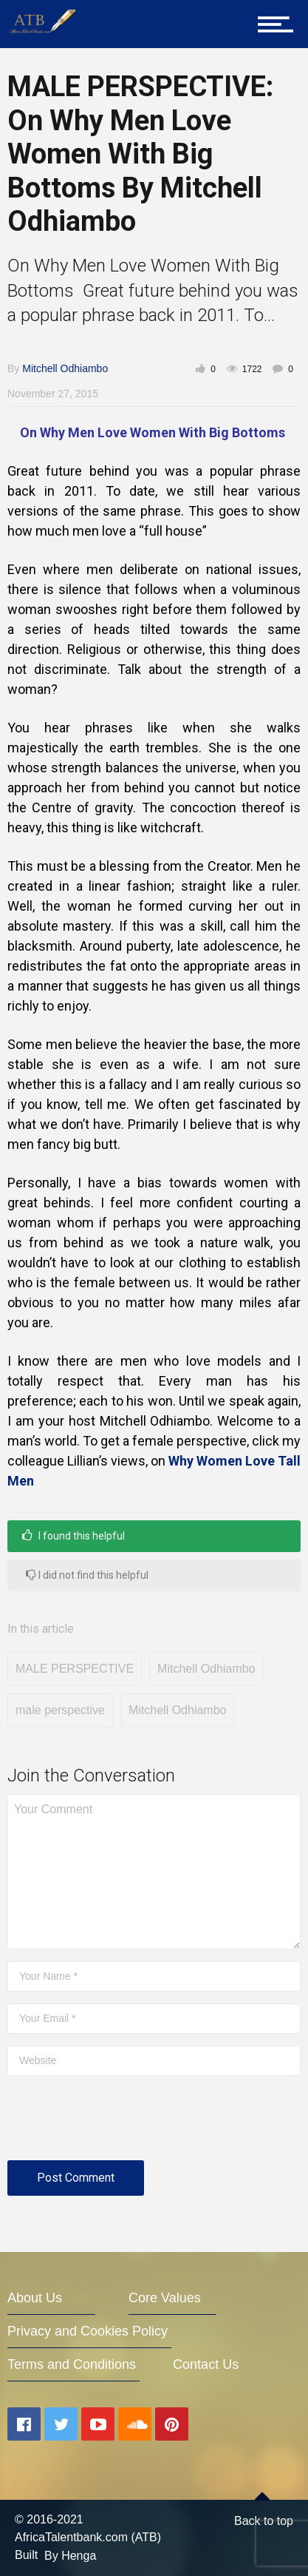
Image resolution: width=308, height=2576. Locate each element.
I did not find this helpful (87, 1574)
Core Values (165, 2297)
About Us (34, 2297)
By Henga (70, 2555)
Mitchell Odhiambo (65, 368)
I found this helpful (73, 1535)
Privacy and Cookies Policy (87, 2331)
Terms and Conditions (71, 2364)
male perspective (60, 1710)
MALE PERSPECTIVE (75, 1668)
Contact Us (206, 2364)
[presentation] (119, 2124)
